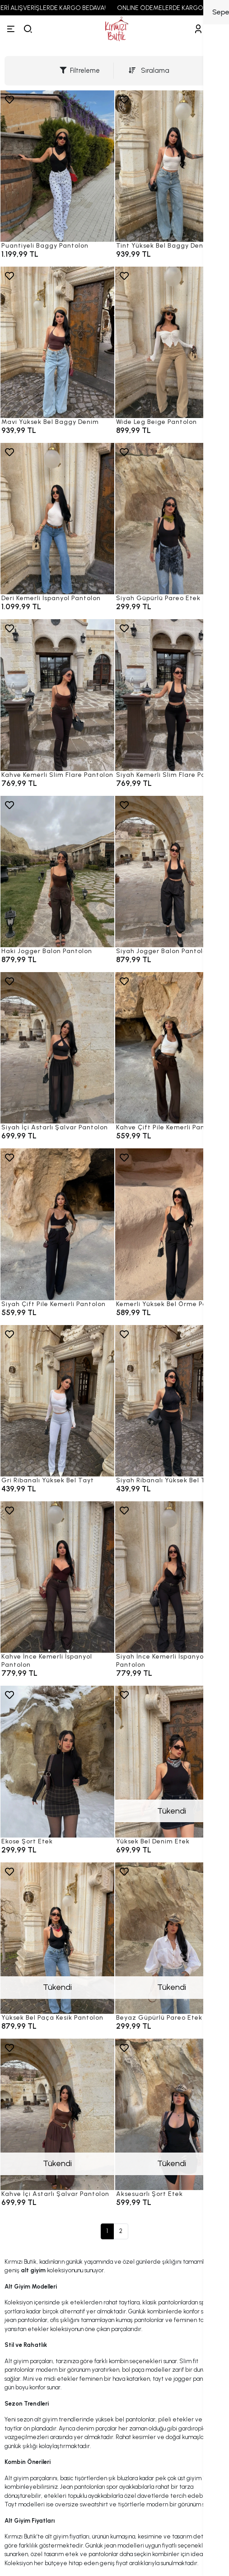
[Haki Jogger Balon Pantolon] (57, 871)
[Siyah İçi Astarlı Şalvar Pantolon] (57, 1047)
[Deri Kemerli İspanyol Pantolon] (57, 518)
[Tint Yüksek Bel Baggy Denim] (172, 166)
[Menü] (11, 29)
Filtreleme (80, 70)
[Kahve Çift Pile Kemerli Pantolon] (172, 1047)
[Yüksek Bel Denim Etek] (172, 1761)
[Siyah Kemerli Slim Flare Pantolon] (172, 695)
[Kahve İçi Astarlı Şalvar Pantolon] (57, 2114)
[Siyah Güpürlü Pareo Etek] (172, 518)
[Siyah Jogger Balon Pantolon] (172, 871)
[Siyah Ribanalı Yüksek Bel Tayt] (172, 1400)
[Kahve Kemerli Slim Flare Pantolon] (57, 695)
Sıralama (149, 70)
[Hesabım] (198, 29)
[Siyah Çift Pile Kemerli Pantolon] (57, 1224)
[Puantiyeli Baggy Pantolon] (57, 166)
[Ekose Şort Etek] (57, 1761)
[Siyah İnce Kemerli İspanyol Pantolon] (172, 1577)
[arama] (28, 29)
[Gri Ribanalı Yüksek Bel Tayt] (57, 1400)
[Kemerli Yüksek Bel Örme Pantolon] (172, 1224)
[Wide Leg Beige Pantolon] (172, 342)
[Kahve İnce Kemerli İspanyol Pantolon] (57, 1577)
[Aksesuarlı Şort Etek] (172, 2114)
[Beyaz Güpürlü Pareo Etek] (172, 1938)
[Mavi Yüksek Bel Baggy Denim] (57, 342)
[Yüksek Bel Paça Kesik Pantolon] (57, 1938)
